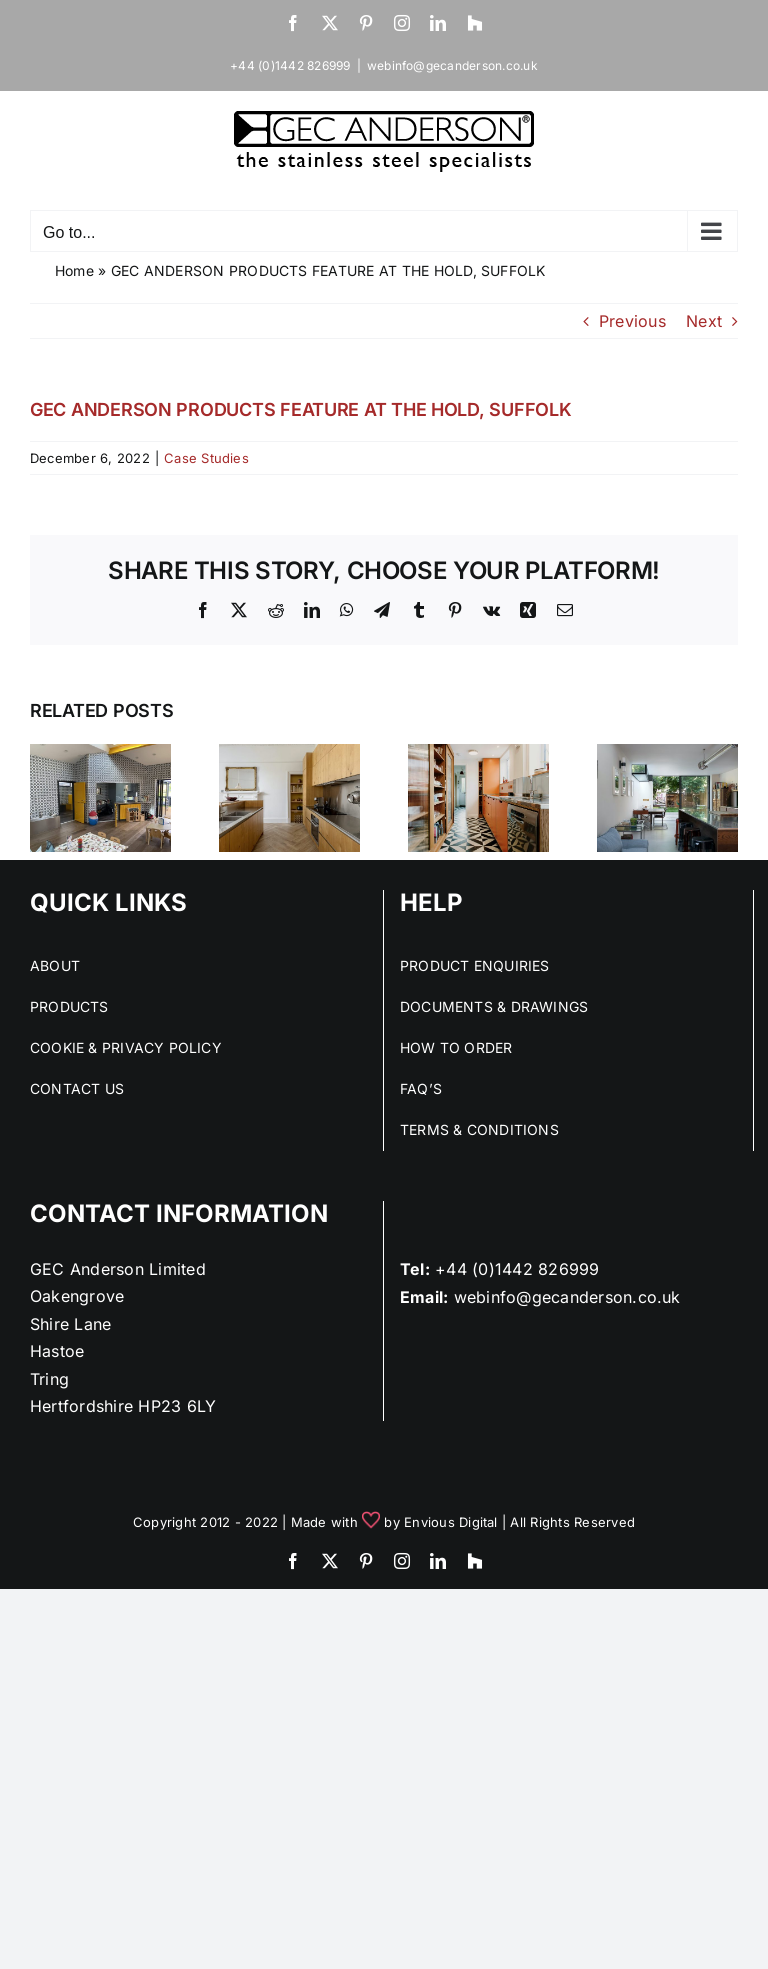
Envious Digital (451, 1522)
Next (704, 321)
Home (74, 270)
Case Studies (206, 458)
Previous (632, 321)
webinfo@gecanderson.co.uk (452, 65)
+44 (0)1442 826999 (517, 1269)
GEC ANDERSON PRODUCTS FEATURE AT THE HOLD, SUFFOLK (301, 409)
